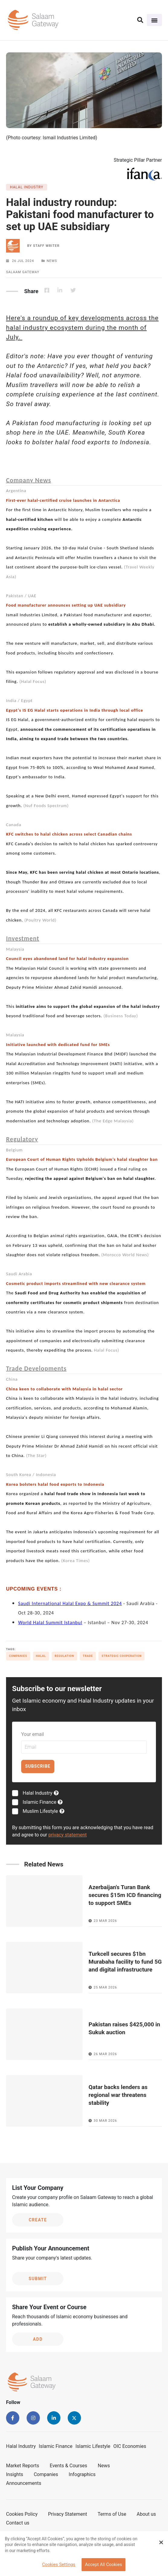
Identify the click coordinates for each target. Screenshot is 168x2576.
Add (38, 2339)
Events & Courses (68, 2465)
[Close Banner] (161, 2542)
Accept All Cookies (103, 2564)
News (104, 2465)
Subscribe (37, 1766)
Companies (18, 1655)
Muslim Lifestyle (43, 1811)
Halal (41, 1655)
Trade (88, 1655)
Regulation (64, 1655)
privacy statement (67, 1835)
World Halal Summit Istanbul (50, 1622)
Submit (38, 2278)
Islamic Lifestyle (93, 2446)
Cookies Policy (21, 2514)
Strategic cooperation (121, 1655)
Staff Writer (46, 246)
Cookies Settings (58, 2564)
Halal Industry (41, 1793)
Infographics (82, 2474)
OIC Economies (129, 2446)
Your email (32, 1734)
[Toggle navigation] (154, 20)
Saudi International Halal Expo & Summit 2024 (70, 1603)
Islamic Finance (43, 1802)
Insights (14, 2474)
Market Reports (22, 2465)
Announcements (23, 2483)
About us (146, 2514)
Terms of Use (112, 2514)
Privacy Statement (67, 2514)
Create (38, 2219)
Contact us (17, 2523)
